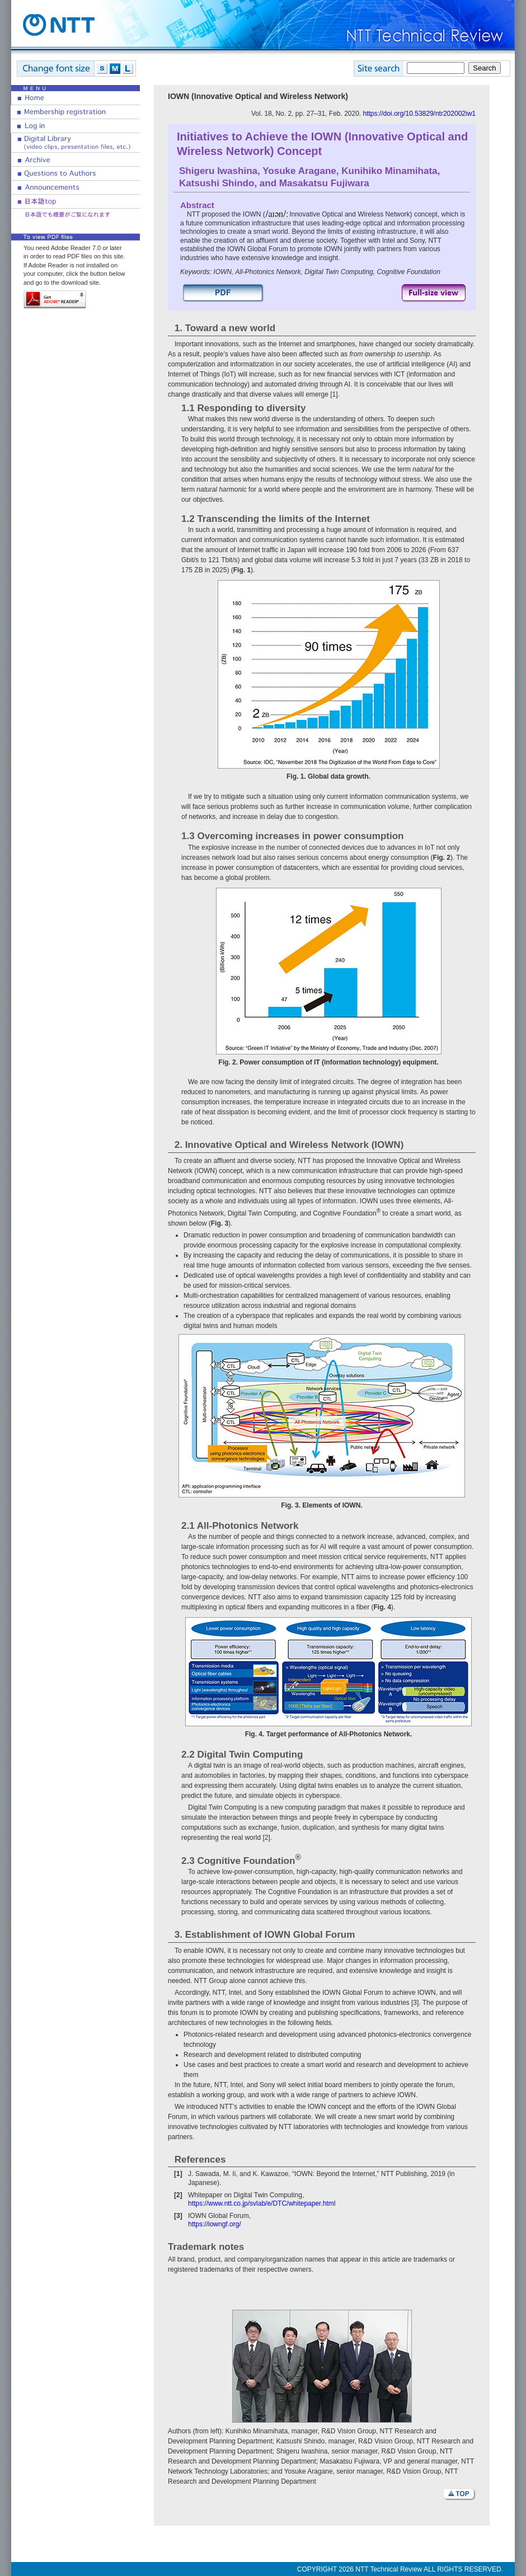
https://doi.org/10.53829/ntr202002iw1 (419, 113)
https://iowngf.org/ (214, 2224)
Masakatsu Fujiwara (324, 183)
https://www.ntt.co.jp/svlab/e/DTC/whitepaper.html (261, 2203)
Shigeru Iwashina (218, 171)
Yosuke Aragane (299, 171)
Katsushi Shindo (216, 183)
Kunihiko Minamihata (389, 171)
